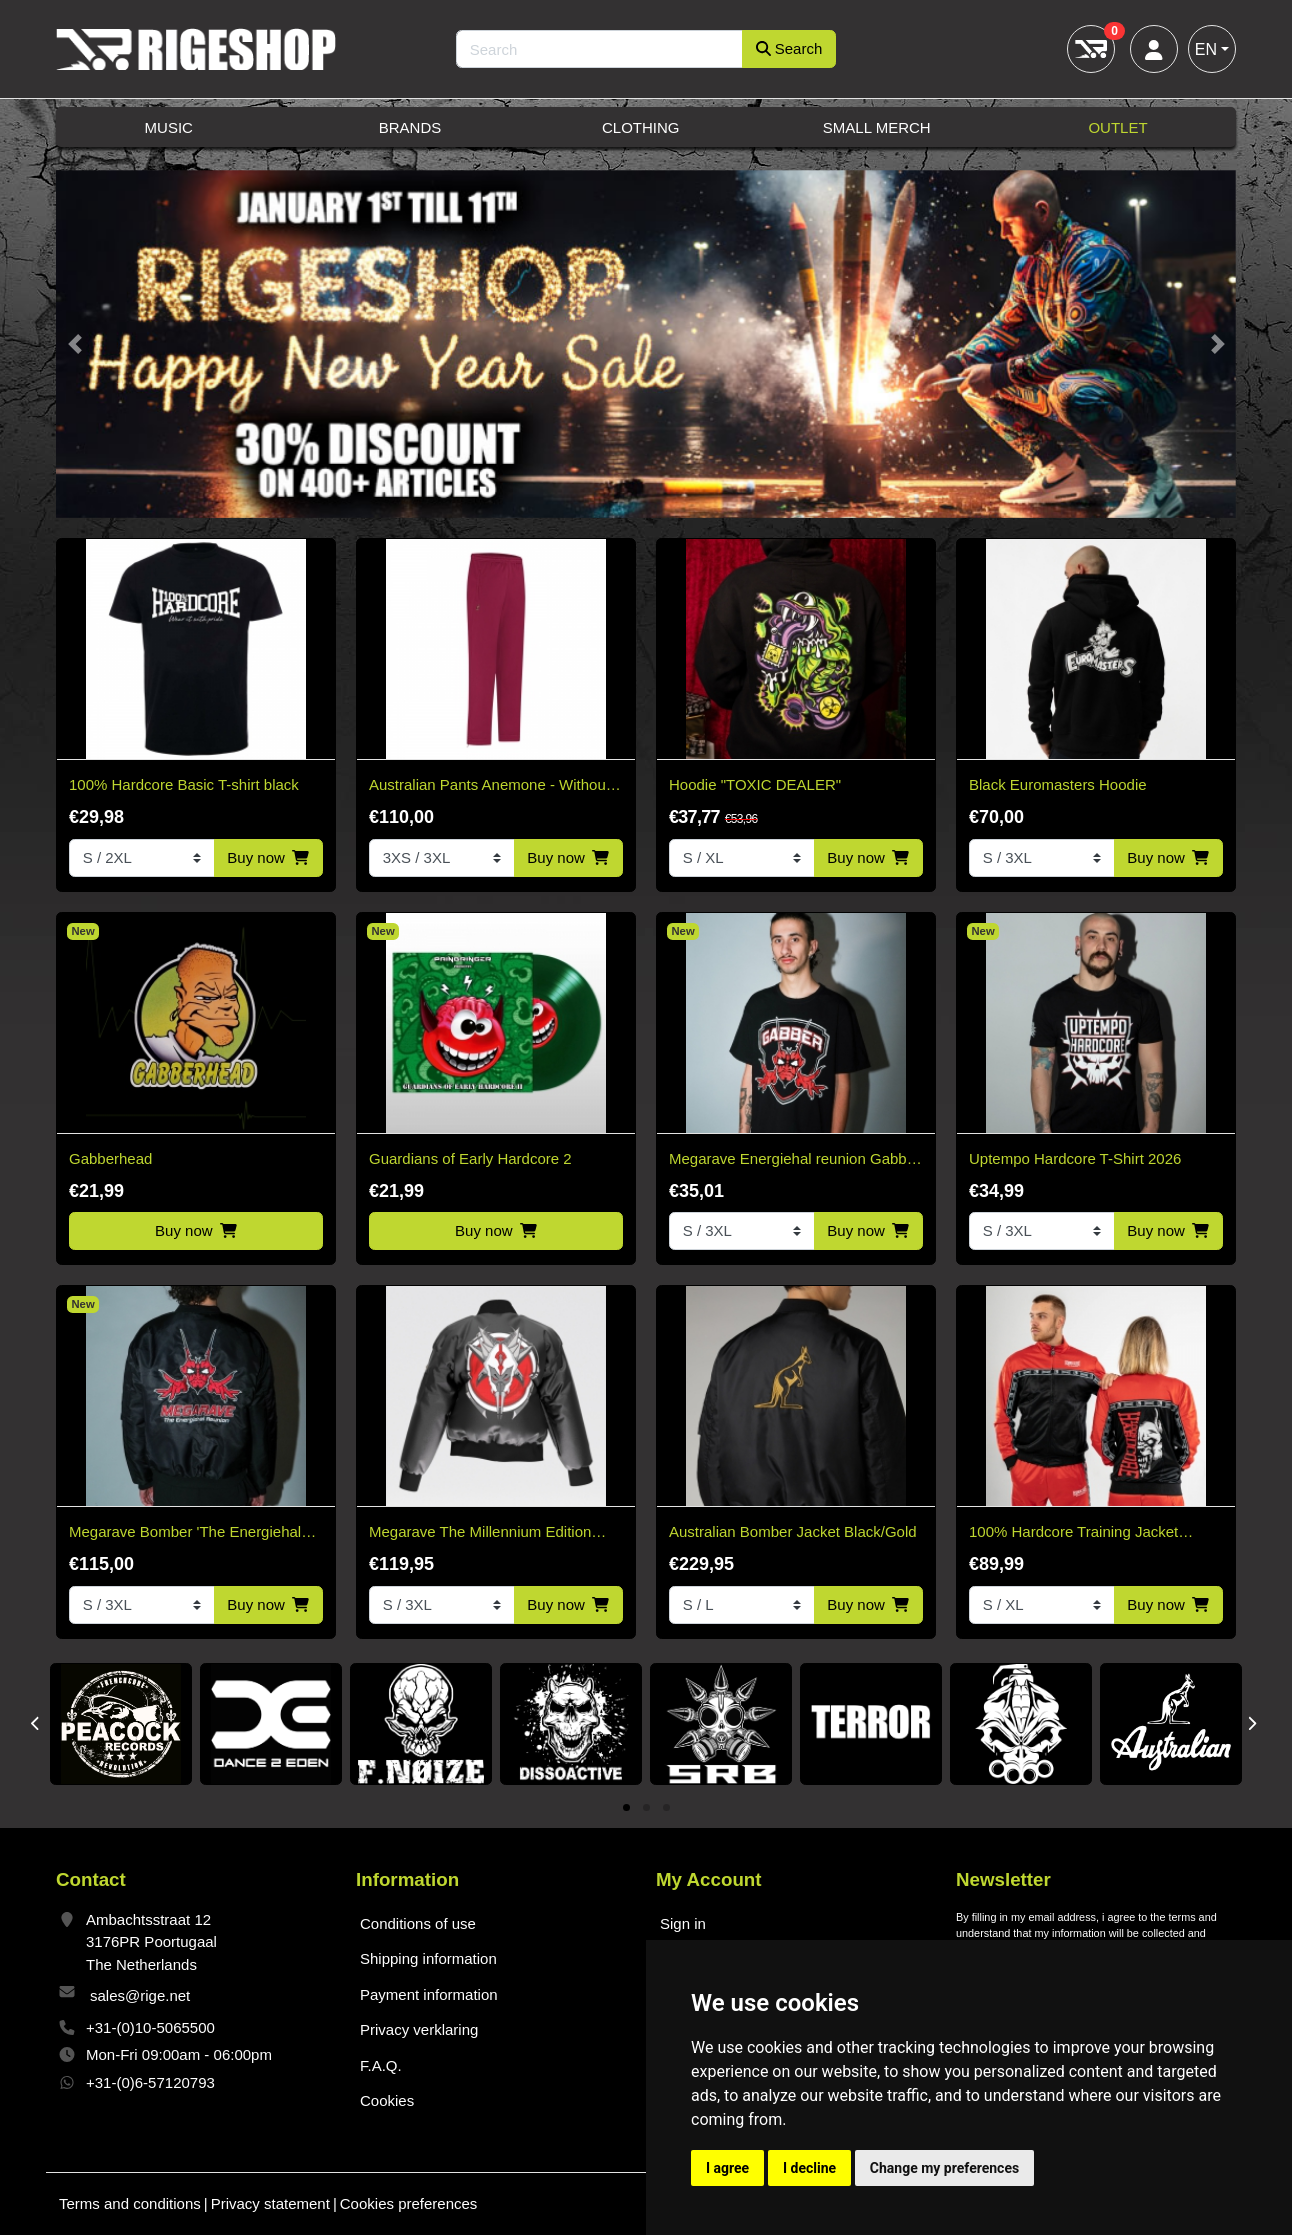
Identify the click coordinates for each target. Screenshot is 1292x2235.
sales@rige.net (140, 1995)
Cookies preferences (409, 2203)
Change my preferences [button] (944, 2168)
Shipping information (428, 1958)
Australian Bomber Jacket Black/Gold (793, 1531)
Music (169, 127)
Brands (410, 127)
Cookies (387, 2100)
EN (1206, 49)
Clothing (641, 127)
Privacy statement (270, 2203)
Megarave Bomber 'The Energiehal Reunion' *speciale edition (185, 1533)
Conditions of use (418, 1923)
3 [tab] (666, 1808)
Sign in (683, 1923)
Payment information (429, 1994)
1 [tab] (626, 1808)
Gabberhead (110, 1158)
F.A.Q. (381, 2065)
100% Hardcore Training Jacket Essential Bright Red (1073, 1533)
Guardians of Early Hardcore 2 (470, 1158)
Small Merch (877, 127)
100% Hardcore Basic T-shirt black (184, 784)
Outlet (1117, 127)
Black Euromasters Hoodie (1058, 784)
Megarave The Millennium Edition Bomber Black (480, 1533)
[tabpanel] (121, 1724)
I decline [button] (809, 2168)
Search (789, 48)
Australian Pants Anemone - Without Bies (489, 786)
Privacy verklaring (419, 2029)
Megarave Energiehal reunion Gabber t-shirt (794, 1160)
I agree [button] (727, 2168)
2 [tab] (646, 1808)
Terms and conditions (130, 2203)
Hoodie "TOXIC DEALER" (755, 784)
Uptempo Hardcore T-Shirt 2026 (1075, 1158)
